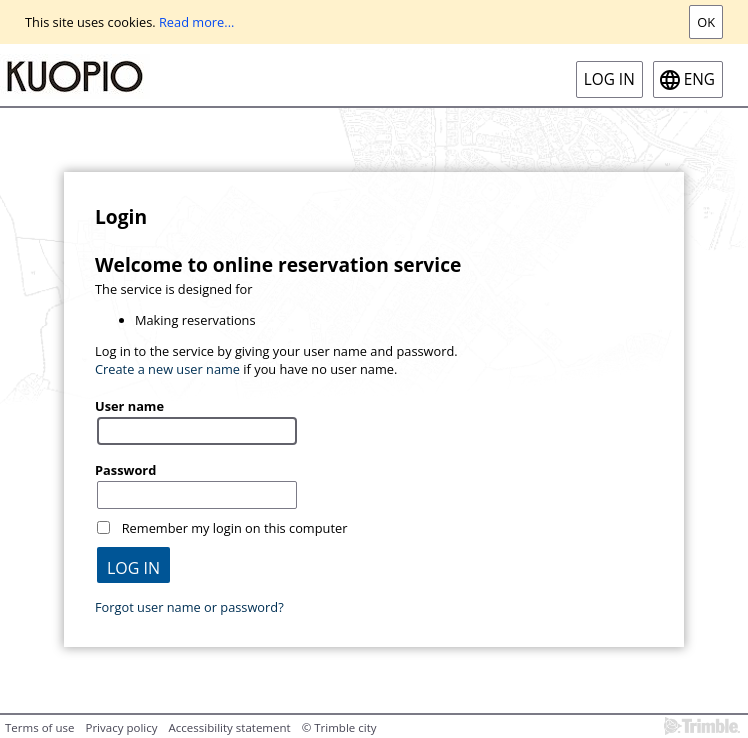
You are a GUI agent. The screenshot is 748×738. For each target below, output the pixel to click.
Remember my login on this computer (235, 528)
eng (699, 79)
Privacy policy (121, 727)
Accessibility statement (230, 727)
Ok (706, 22)
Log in (609, 79)
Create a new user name (167, 369)
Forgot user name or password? (189, 607)
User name (129, 406)
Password (125, 470)
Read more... (196, 22)
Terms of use (39, 727)
